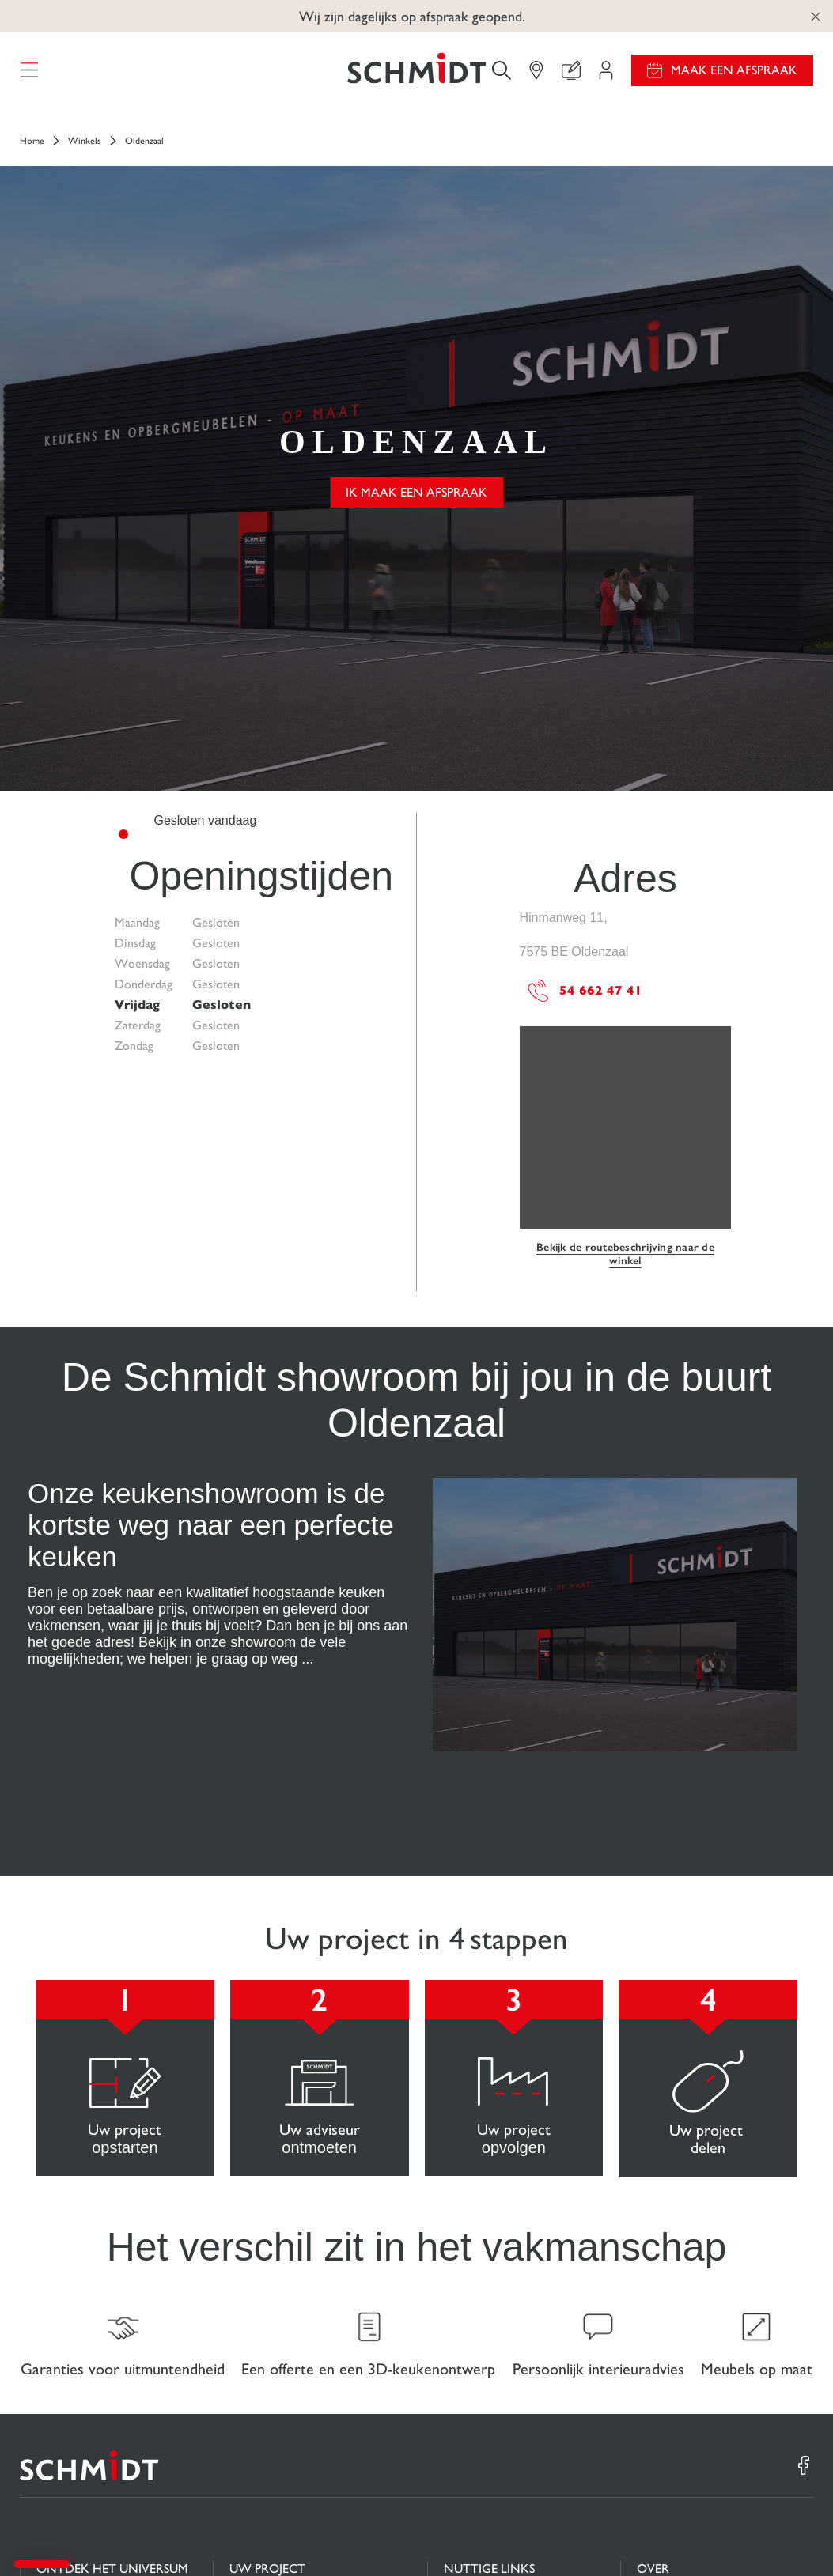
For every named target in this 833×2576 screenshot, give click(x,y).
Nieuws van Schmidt (689, 2302)
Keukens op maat (81, 2317)
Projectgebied (265, 2302)
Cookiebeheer (612, 2534)
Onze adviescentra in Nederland (691, 2373)
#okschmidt (745, 2534)
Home (32, 152)
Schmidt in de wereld (691, 2334)
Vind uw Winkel (271, 2394)
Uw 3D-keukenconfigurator (300, 2332)
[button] (42, 2564)
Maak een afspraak (734, 76)
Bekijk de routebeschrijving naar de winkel (625, 944)
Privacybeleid (679, 2534)
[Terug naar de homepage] (417, 76)
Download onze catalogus (510, 2332)
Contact (250, 2363)
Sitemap (795, 2534)
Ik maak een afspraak (416, 343)
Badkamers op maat (86, 2347)
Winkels (84, 152)
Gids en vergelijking (495, 2302)
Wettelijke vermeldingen (521, 2534)
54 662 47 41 (584, 681)
